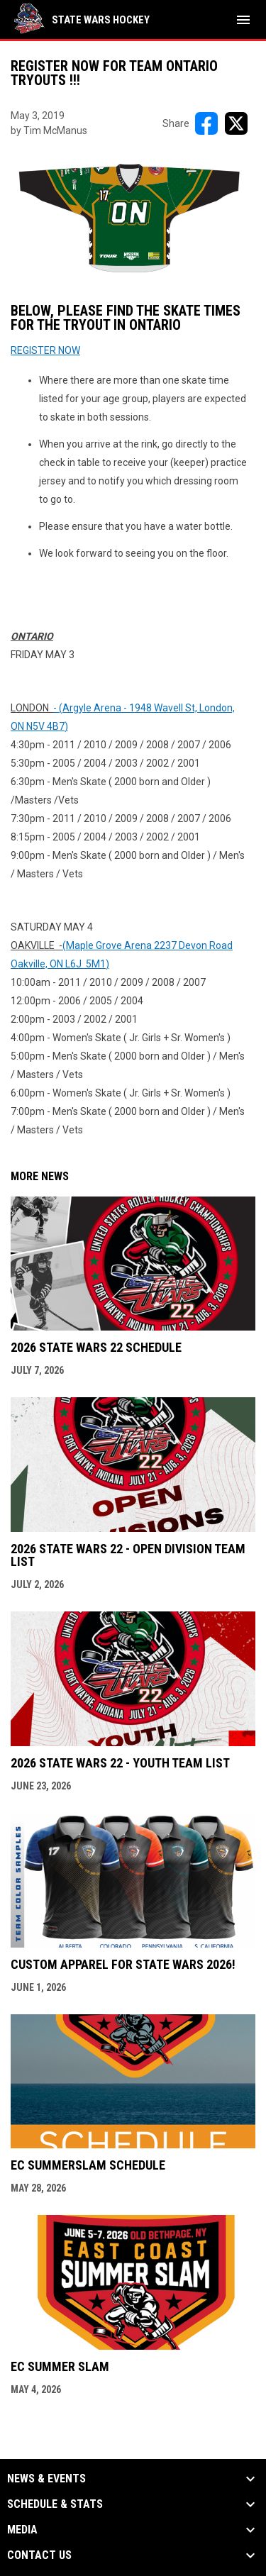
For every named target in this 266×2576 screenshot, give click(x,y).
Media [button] (22, 2530)
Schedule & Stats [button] (55, 2504)
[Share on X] (236, 123)
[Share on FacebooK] (206, 123)
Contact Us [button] (39, 2555)
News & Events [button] (46, 2479)
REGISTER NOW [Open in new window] (45, 350)
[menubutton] (243, 19)
